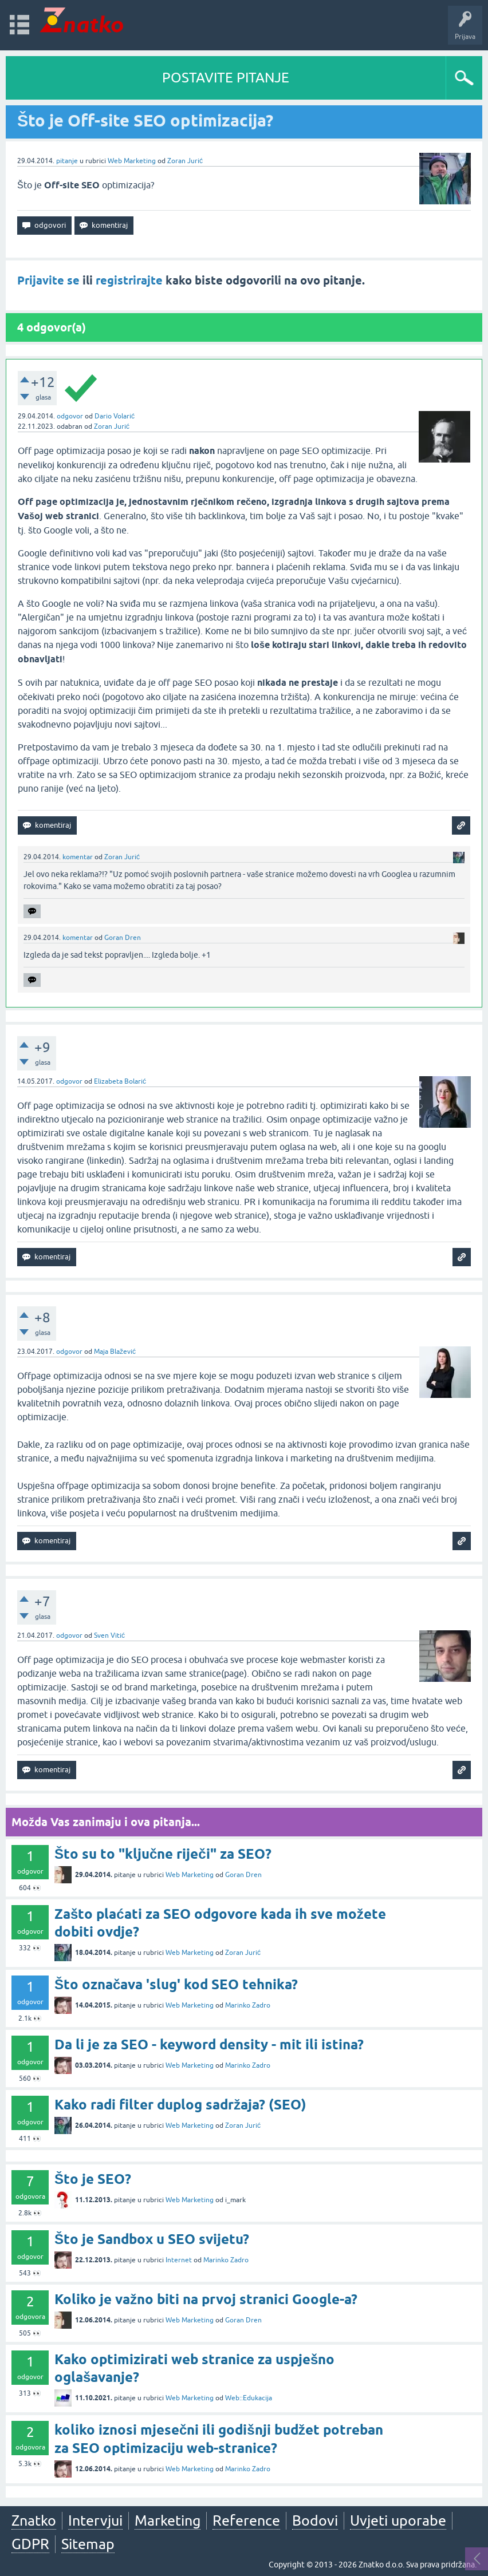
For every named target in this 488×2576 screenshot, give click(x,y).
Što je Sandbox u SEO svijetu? (151, 2239)
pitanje (67, 161)
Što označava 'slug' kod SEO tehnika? (176, 1984)
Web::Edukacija (248, 2398)
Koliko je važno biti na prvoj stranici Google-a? (205, 2299)
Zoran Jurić (185, 161)
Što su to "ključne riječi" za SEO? (162, 1854)
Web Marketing (132, 161)
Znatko (33, 2520)
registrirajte (129, 280)
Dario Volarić (115, 416)
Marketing (167, 2520)
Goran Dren (122, 938)
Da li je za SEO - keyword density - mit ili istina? (209, 2044)
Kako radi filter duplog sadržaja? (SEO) (180, 2104)
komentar (77, 857)
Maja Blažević (115, 1352)
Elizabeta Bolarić (120, 1081)
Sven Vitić (109, 1635)
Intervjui (95, 2520)
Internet (179, 2260)
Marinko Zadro (247, 2005)
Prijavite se (48, 280)
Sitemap (88, 2544)
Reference (246, 2520)
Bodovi (315, 2520)
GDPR (30, 2544)
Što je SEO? (92, 2179)
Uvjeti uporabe (398, 2520)
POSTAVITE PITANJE (225, 77)
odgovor (70, 416)
